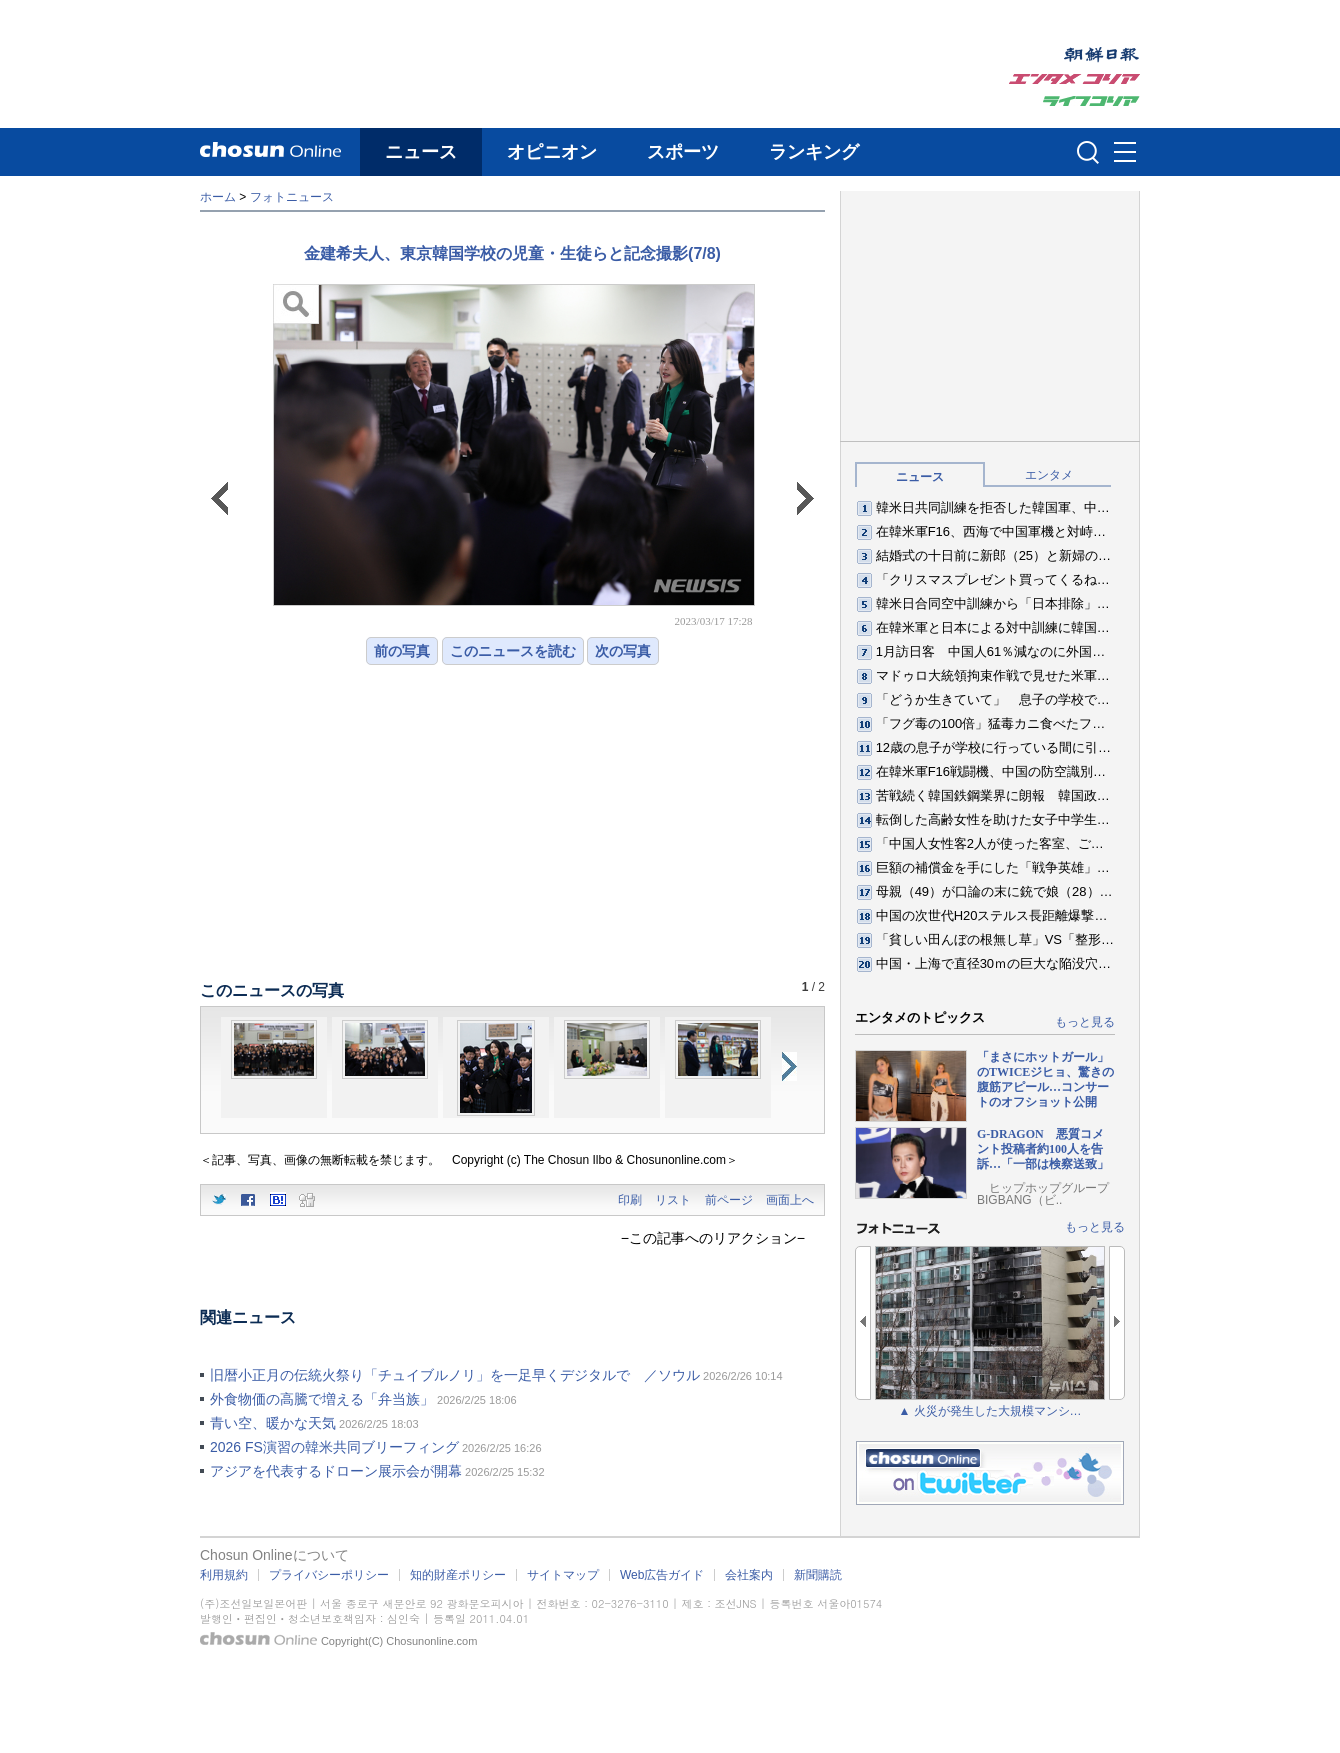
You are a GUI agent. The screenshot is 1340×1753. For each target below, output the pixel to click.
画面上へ (790, 1200)
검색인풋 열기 (1088, 152)
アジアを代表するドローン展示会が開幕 (336, 1471)
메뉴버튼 (1125, 153)
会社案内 (749, 1575)
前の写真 (402, 651)
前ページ (729, 1200)
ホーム (218, 197)
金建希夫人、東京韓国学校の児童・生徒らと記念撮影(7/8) (512, 253)
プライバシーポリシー (329, 1575)
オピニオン (552, 152)
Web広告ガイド (662, 1575)
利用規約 (224, 1575)
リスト (673, 1200)
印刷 (630, 1200)
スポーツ (683, 152)
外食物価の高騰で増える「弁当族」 (322, 1399)
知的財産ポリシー (458, 1575)
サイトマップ (563, 1575)
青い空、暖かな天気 (273, 1423)
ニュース (421, 152)
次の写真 (623, 651)
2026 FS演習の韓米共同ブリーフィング (334, 1447)
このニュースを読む (513, 651)
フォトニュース (292, 197)
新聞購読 (818, 1575)
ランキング (814, 152)
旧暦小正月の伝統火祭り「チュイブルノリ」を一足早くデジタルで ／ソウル (455, 1375)
